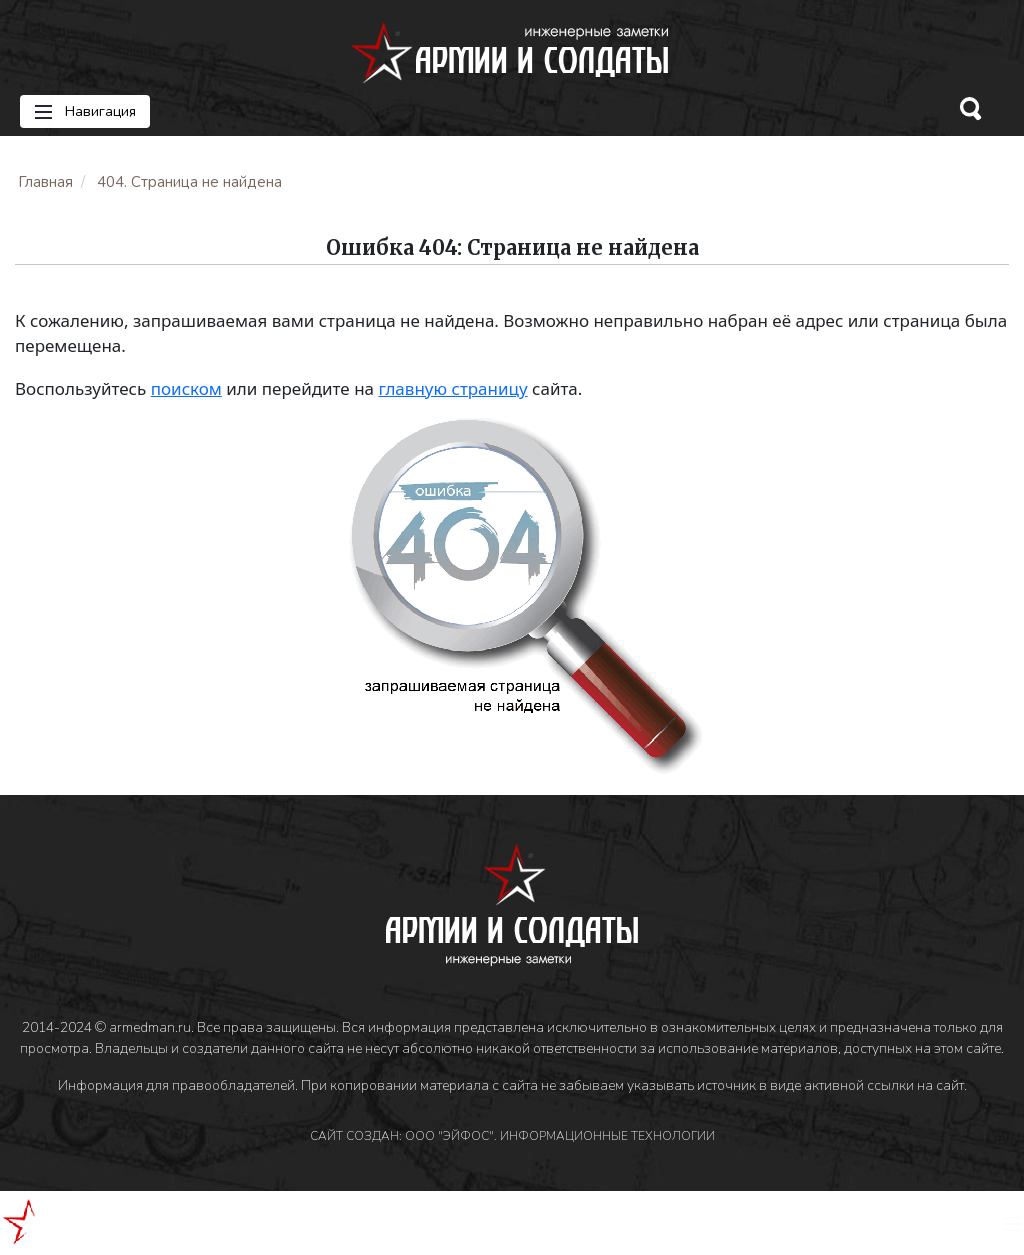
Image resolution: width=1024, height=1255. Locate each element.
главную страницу (452, 388)
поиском (186, 388)
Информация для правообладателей (176, 1085)
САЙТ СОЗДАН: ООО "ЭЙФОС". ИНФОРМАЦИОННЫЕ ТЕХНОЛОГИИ (512, 1136)
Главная (45, 182)
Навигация (85, 111)
